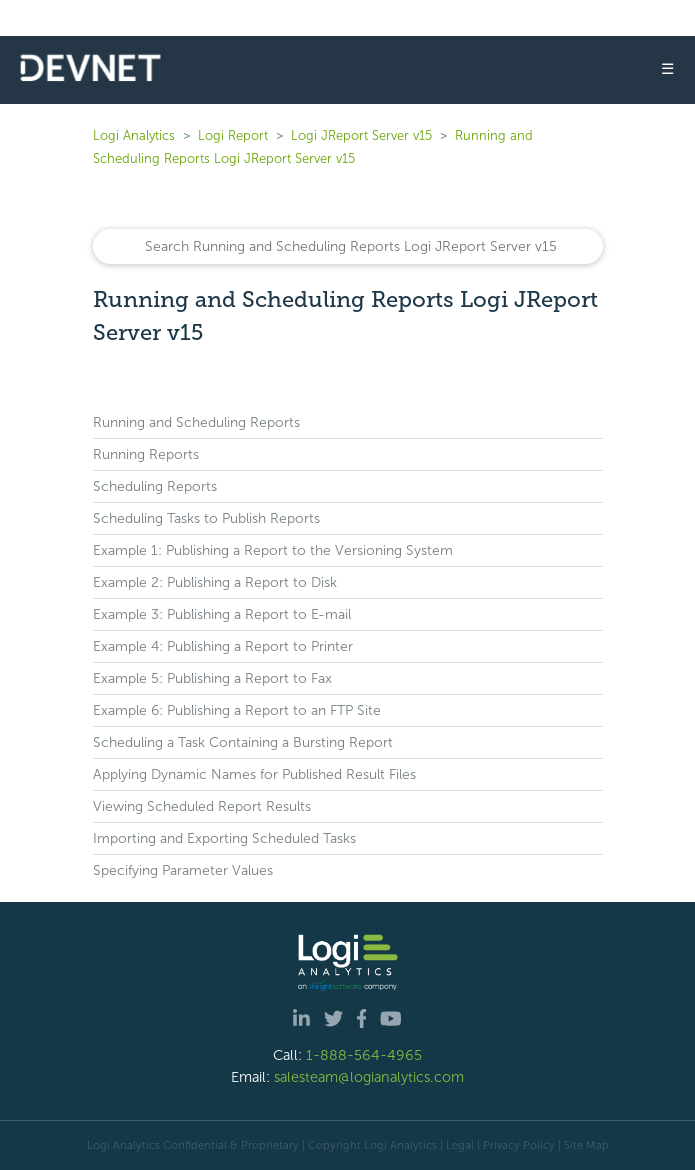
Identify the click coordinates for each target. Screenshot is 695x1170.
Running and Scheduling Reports (196, 422)
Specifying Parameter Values (183, 870)
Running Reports (146, 454)
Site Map (586, 1145)
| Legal (457, 1145)
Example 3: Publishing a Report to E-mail (222, 614)
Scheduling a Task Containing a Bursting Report (243, 742)
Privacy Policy (519, 1145)
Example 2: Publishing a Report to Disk (215, 582)
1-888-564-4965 (364, 1055)
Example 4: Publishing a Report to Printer (223, 646)
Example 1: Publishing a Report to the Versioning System (273, 550)
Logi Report (233, 135)
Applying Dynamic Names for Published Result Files (254, 774)
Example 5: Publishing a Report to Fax (212, 678)
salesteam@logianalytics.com (369, 1077)
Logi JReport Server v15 (361, 135)
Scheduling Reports (155, 486)
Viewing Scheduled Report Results (202, 806)
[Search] (348, 246)
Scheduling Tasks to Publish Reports (206, 518)
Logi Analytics (134, 135)
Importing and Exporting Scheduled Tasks (224, 838)
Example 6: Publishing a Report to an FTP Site (237, 710)
